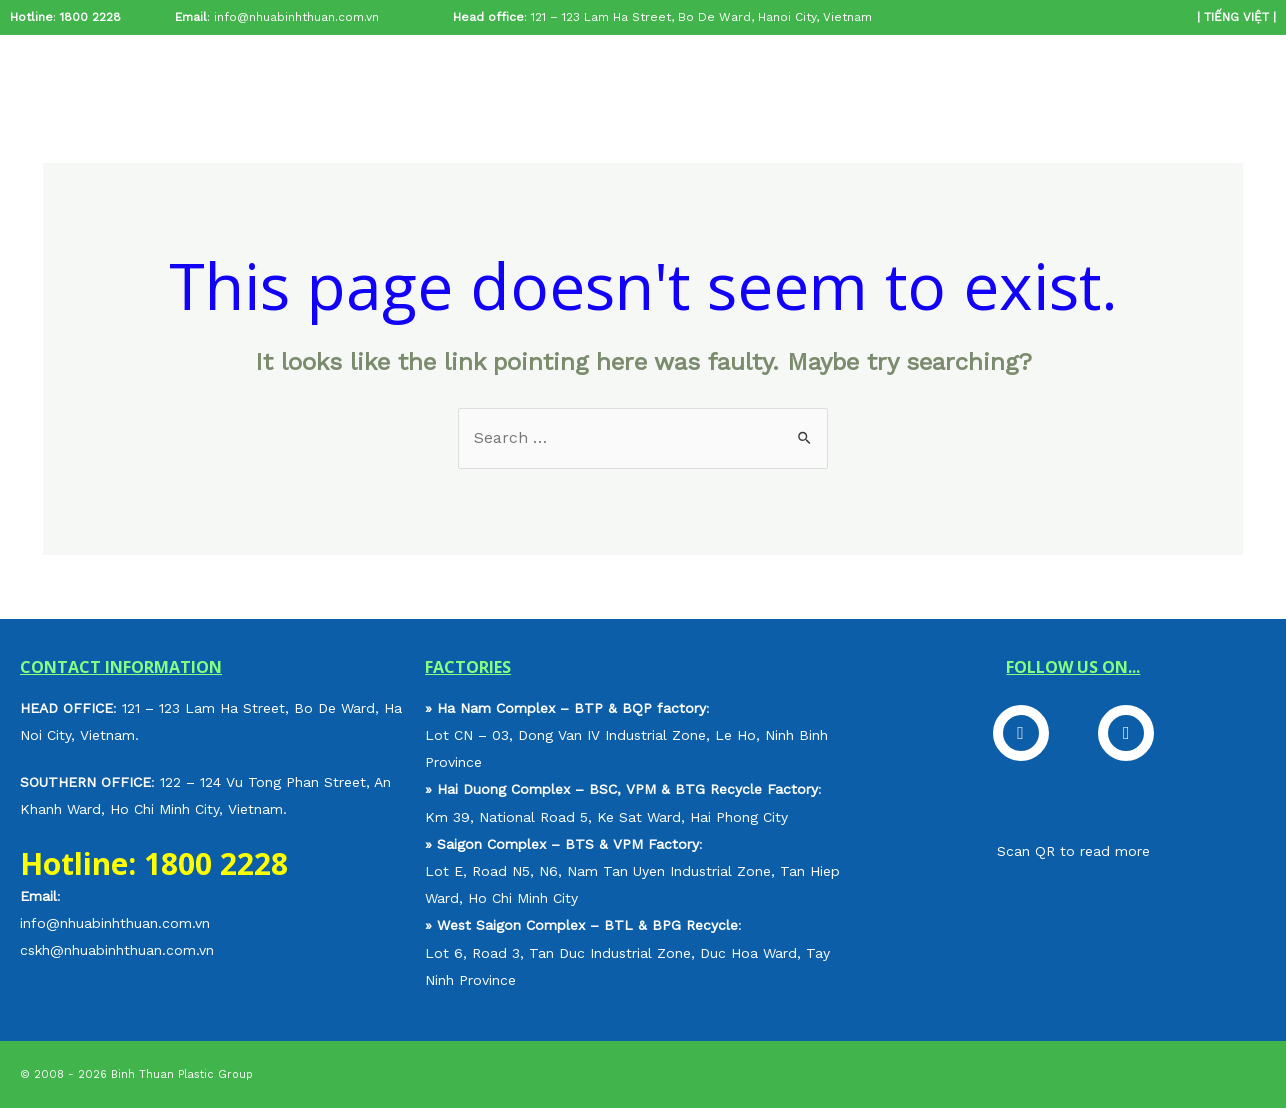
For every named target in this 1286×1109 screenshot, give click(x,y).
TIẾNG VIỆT (1236, 17)
